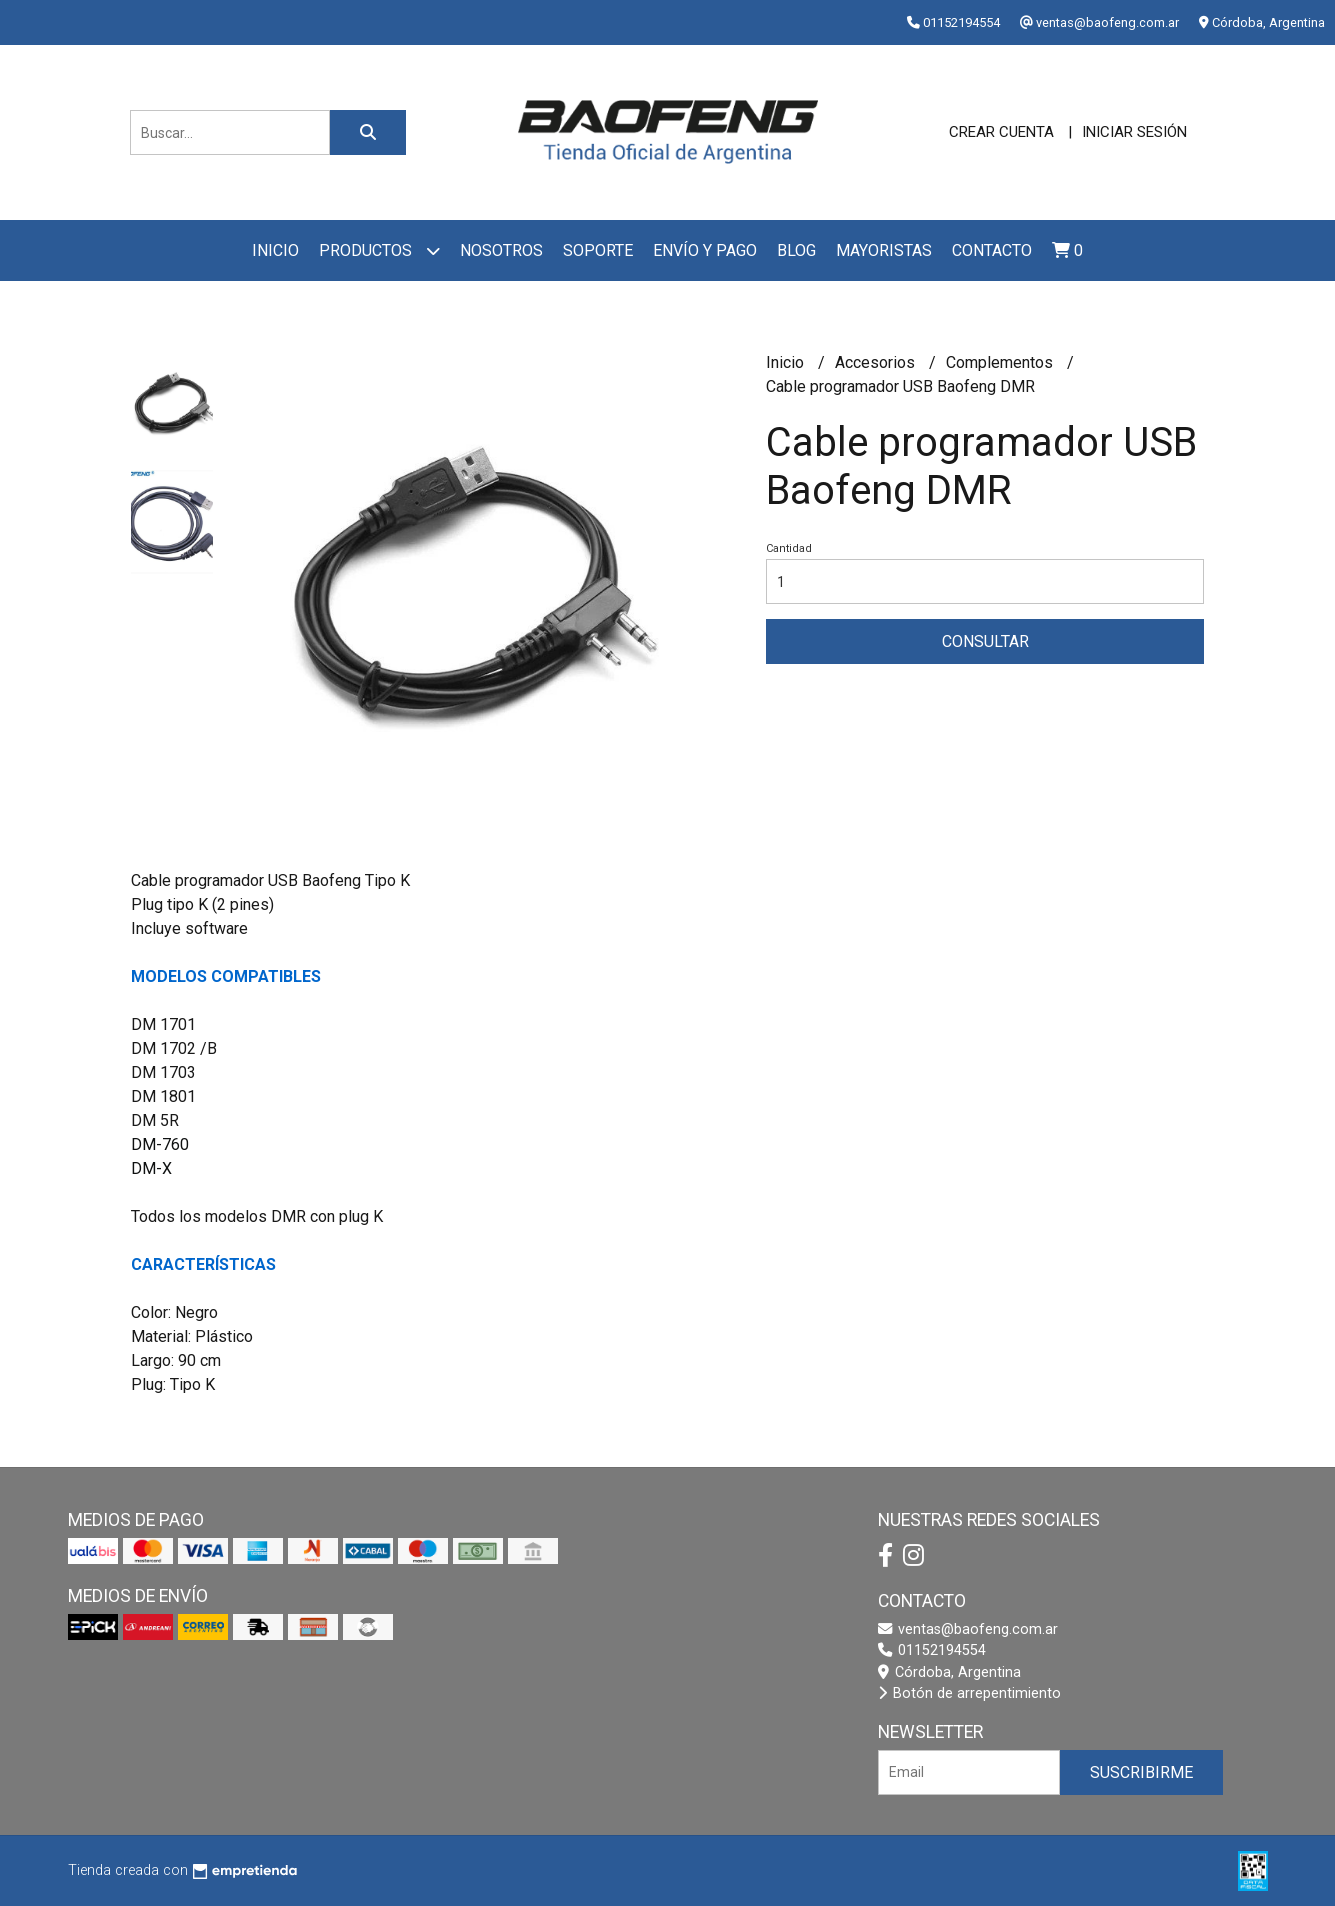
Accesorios (877, 362)
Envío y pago (705, 250)
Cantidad (789, 548)
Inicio (275, 250)
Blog (796, 250)
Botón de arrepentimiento (969, 1693)
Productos (379, 250)
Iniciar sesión (1134, 132)
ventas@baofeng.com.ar (968, 1629)
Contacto (992, 250)
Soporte (598, 250)
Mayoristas (884, 250)
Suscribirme (1141, 1772)
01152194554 (932, 1650)
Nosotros (501, 250)
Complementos (1001, 362)
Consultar (985, 641)
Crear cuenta (1001, 132)
